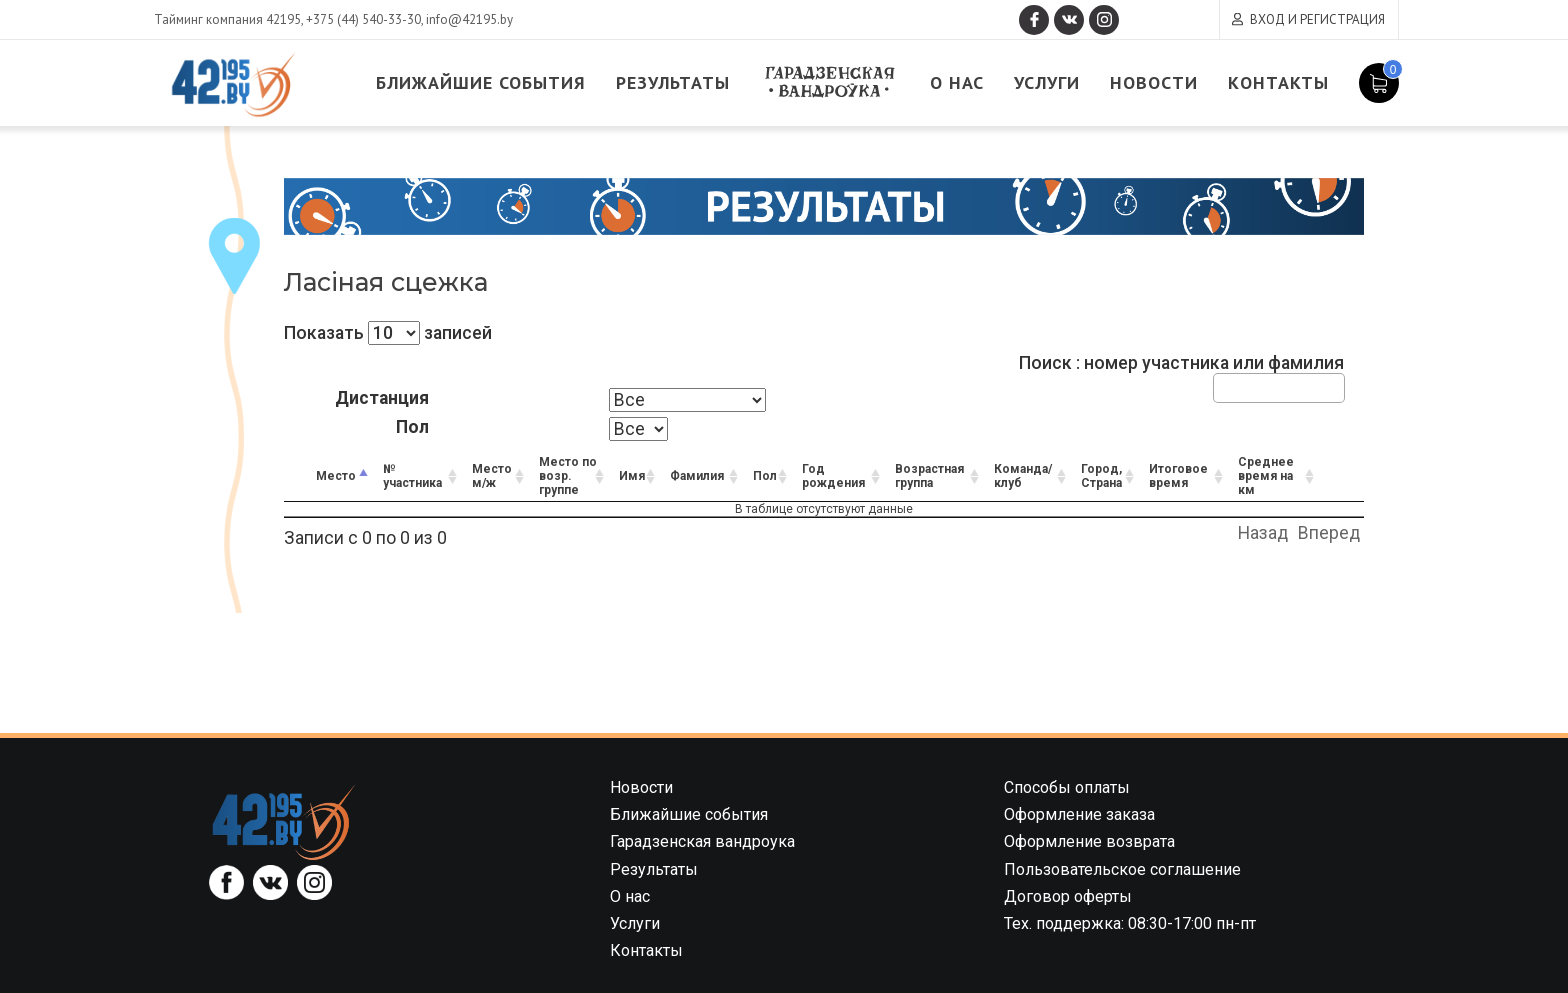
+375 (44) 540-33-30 (363, 19)
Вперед (1329, 533)
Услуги (1047, 82)
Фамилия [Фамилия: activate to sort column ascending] (697, 476)
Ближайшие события (481, 82)
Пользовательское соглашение (1122, 869)
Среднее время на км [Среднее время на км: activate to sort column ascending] (1266, 476)
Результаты (673, 82)
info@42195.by (469, 19)
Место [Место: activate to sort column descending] (336, 476)
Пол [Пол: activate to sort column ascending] (765, 476)
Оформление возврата (1089, 841)
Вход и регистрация (1317, 19)
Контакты (1278, 82)
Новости (1154, 82)
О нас (957, 82)
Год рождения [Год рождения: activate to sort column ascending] (833, 476)
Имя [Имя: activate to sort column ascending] (632, 476)
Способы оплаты (1067, 787)
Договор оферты (1068, 896)
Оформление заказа (1079, 814)
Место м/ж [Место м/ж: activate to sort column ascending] (492, 476)
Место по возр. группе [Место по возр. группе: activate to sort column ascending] (568, 476)
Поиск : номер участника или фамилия (1181, 377)
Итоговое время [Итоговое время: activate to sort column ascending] (1178, 476)
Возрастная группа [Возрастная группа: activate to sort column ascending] (929, 476)
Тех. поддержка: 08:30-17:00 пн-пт (1130, 923)
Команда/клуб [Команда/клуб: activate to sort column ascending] (1023, 476)
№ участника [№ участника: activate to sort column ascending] (412, 476)
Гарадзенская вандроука (830, 82)
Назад (1263, 533)
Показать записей (388, 333)
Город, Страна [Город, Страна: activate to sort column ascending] (1101, 476)
